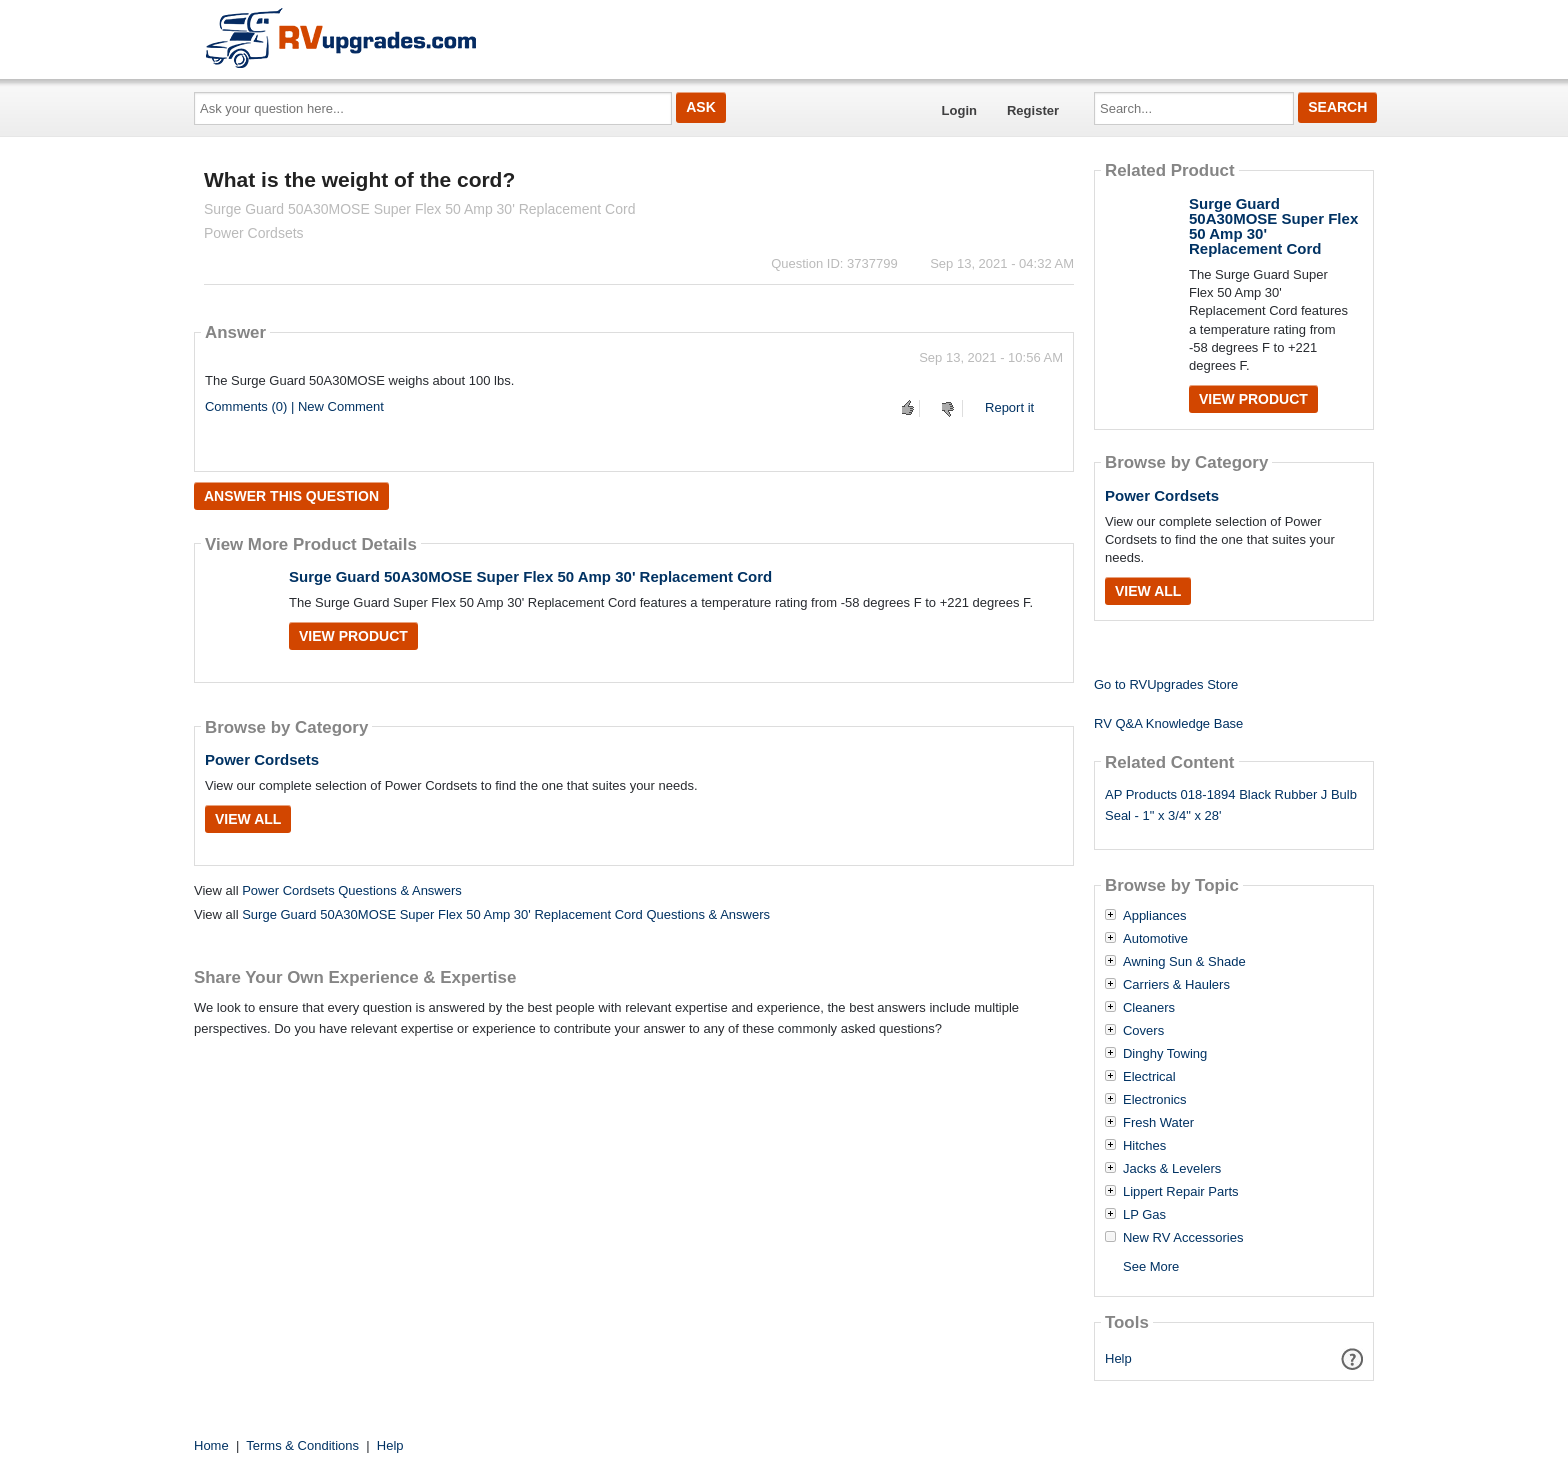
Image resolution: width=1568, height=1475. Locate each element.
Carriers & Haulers (1176, 985)
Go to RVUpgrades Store (1166, 684)
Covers (1143, 1031)
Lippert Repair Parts (1181, 1192)
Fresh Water (1158, 1123)
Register (1033, 110)
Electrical (1149, 1077)
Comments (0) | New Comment (294, 406)
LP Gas (1144, 1215)
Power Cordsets (262, 759)
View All (248, 819)
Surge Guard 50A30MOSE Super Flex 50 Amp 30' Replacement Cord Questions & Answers (506, 914)
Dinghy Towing (1165, 1054)
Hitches (1144, 1146)
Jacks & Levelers (1172, 1169)
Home (211, 1445)
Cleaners (1149, 1008)
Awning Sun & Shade (1184, 962)
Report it (1009, 407)
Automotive (1155, 939)
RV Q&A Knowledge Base (1168, 723)
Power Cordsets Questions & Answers (352, 890)
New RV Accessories (1183, 1238)
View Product (353, 636)
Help (1118, 1358)
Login (959, 110)
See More (1151, 1266)
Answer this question (291, 496)
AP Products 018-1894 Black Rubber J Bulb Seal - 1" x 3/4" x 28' (1231, 805)
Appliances (1155, 916)
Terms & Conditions (302, 1445)
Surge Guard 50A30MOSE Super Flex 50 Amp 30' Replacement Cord (530, 576)
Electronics (1155, 1100)
